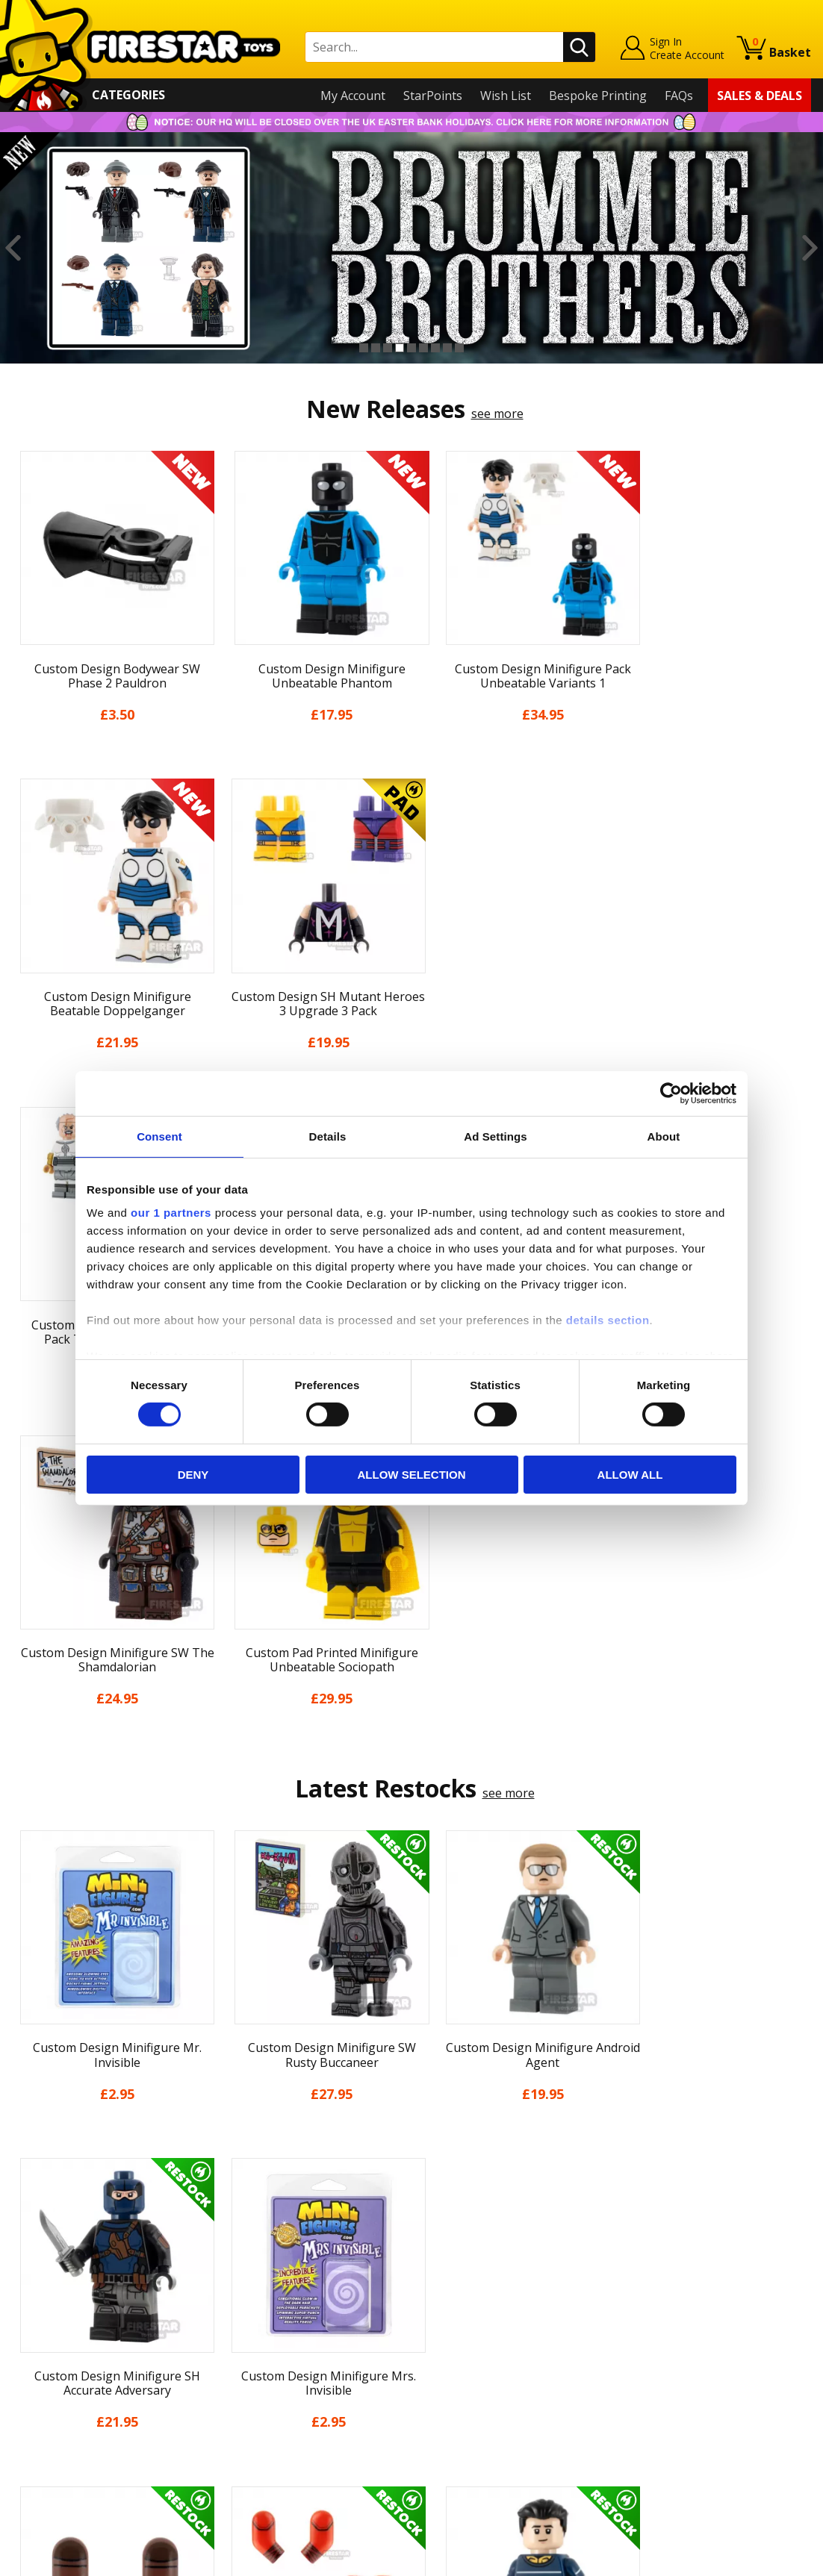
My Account (352, 95)
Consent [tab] (159, 1135)
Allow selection (412, 1474)
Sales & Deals (759, 95)
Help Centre (245, 2259)
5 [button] (411, 347)
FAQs (679, 95)
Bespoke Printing (598, 95)
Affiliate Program (260, 2421)
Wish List (505, 95)
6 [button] (423, 347)
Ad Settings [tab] (495, 1135)
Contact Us (242, 2235)
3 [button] (387, 347)
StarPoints (432, 95)
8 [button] (447, 347)
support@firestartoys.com (285, 2309)
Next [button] (810, 248)
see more (497, 413)
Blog (25, 2321)
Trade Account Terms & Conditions (310, 2396)
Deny (193, 1474)
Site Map (36, 2450)
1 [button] (363, 347)
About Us (38, 2278)
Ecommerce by (755, 2559)
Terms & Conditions (67, 2364)
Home (29, 2235)
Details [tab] (328, 1135)
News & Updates (58, 2300)
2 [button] (375, 347)
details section (608, 1320)
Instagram (514, 2294)
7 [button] (435, 347)
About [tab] (663, 1135)
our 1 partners (171, 1212)
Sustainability (49, 2429)
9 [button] (459, 347)
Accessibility (45, 2407)
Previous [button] (13, 248)
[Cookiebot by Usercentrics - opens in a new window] (671, 1093)
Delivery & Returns (64, 2343)
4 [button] (399, 347)
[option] (411, 248)
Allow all (630, 1474)
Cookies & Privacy (61, 2385)
